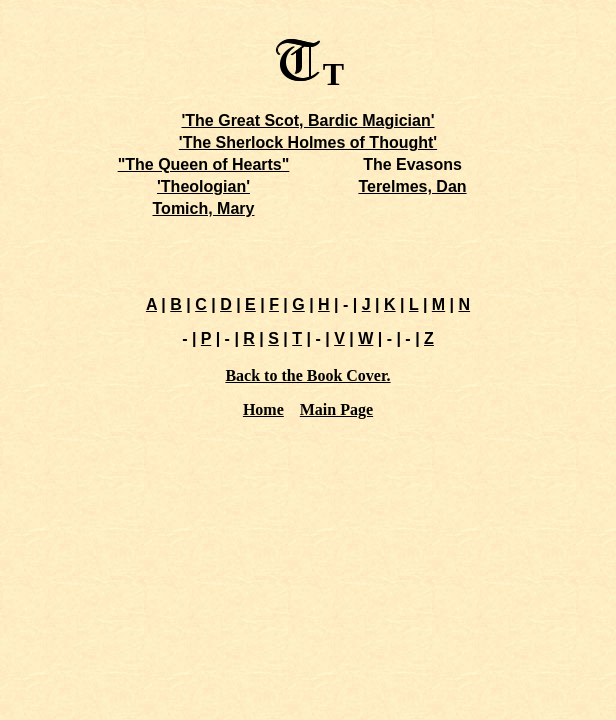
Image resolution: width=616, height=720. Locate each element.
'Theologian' (203, 186)
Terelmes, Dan (412, 186)
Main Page (336, 409)
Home (263, 409)
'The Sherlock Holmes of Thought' (308, 142)
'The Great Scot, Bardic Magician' (307, 120)
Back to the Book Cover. (307, 375)
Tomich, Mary (204, 208)
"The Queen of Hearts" (204, 164)
